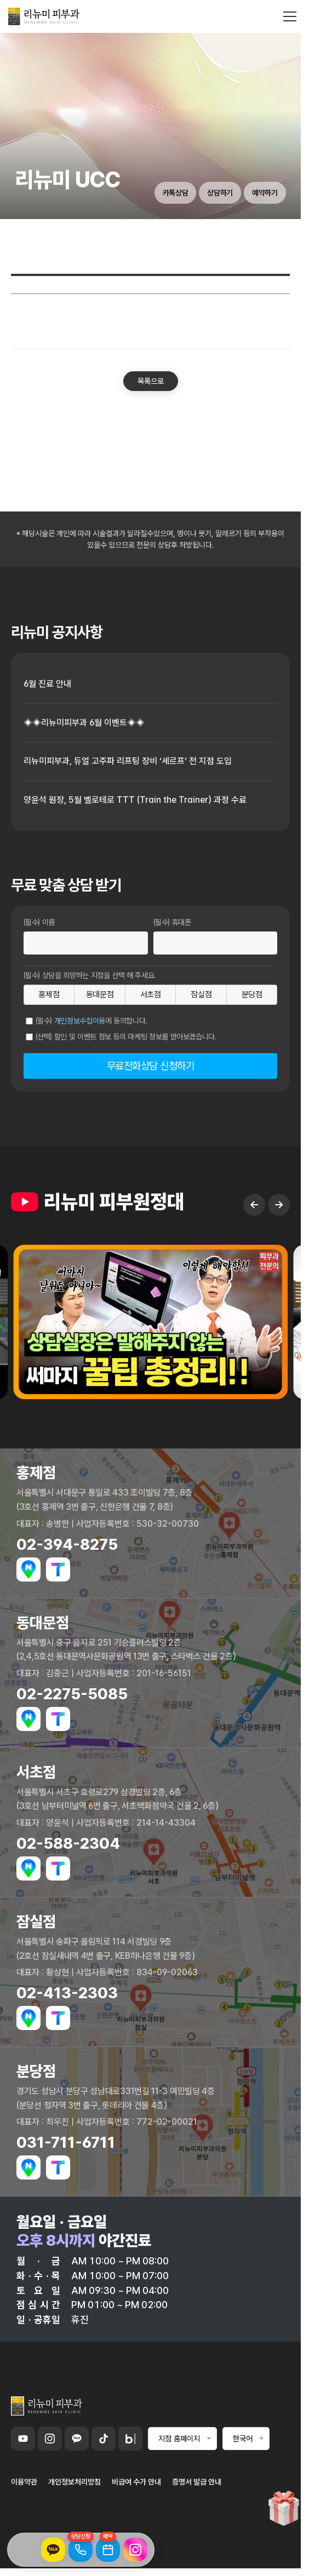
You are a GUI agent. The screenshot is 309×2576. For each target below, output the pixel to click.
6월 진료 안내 (47, 684)
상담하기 (220, 192)
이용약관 (24, 2481)
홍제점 (48, 994)
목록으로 (151, 381)
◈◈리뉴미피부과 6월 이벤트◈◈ (84, 722)
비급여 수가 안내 (136, 2481)
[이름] (86, 943)
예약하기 (265, 192)
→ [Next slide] (279, 1222)
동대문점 (100, 994)
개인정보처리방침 (74, 2481)
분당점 (252, 994)
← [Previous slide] (254, 1222)
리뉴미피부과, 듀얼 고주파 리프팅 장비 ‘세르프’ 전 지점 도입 (128, 761)
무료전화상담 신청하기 (150, 1066)
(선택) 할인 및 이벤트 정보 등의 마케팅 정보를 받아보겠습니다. (126, 1036)
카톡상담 (175, 192)
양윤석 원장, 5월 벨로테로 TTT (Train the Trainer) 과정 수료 (135, 800)
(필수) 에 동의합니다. (92, 1021)
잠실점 (201, 994)
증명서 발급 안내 (196, 2481)
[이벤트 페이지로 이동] (283, 2511)
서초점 (150, 994)
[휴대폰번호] (215, 943)
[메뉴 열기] (290, 16)
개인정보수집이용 (79, 1020)
